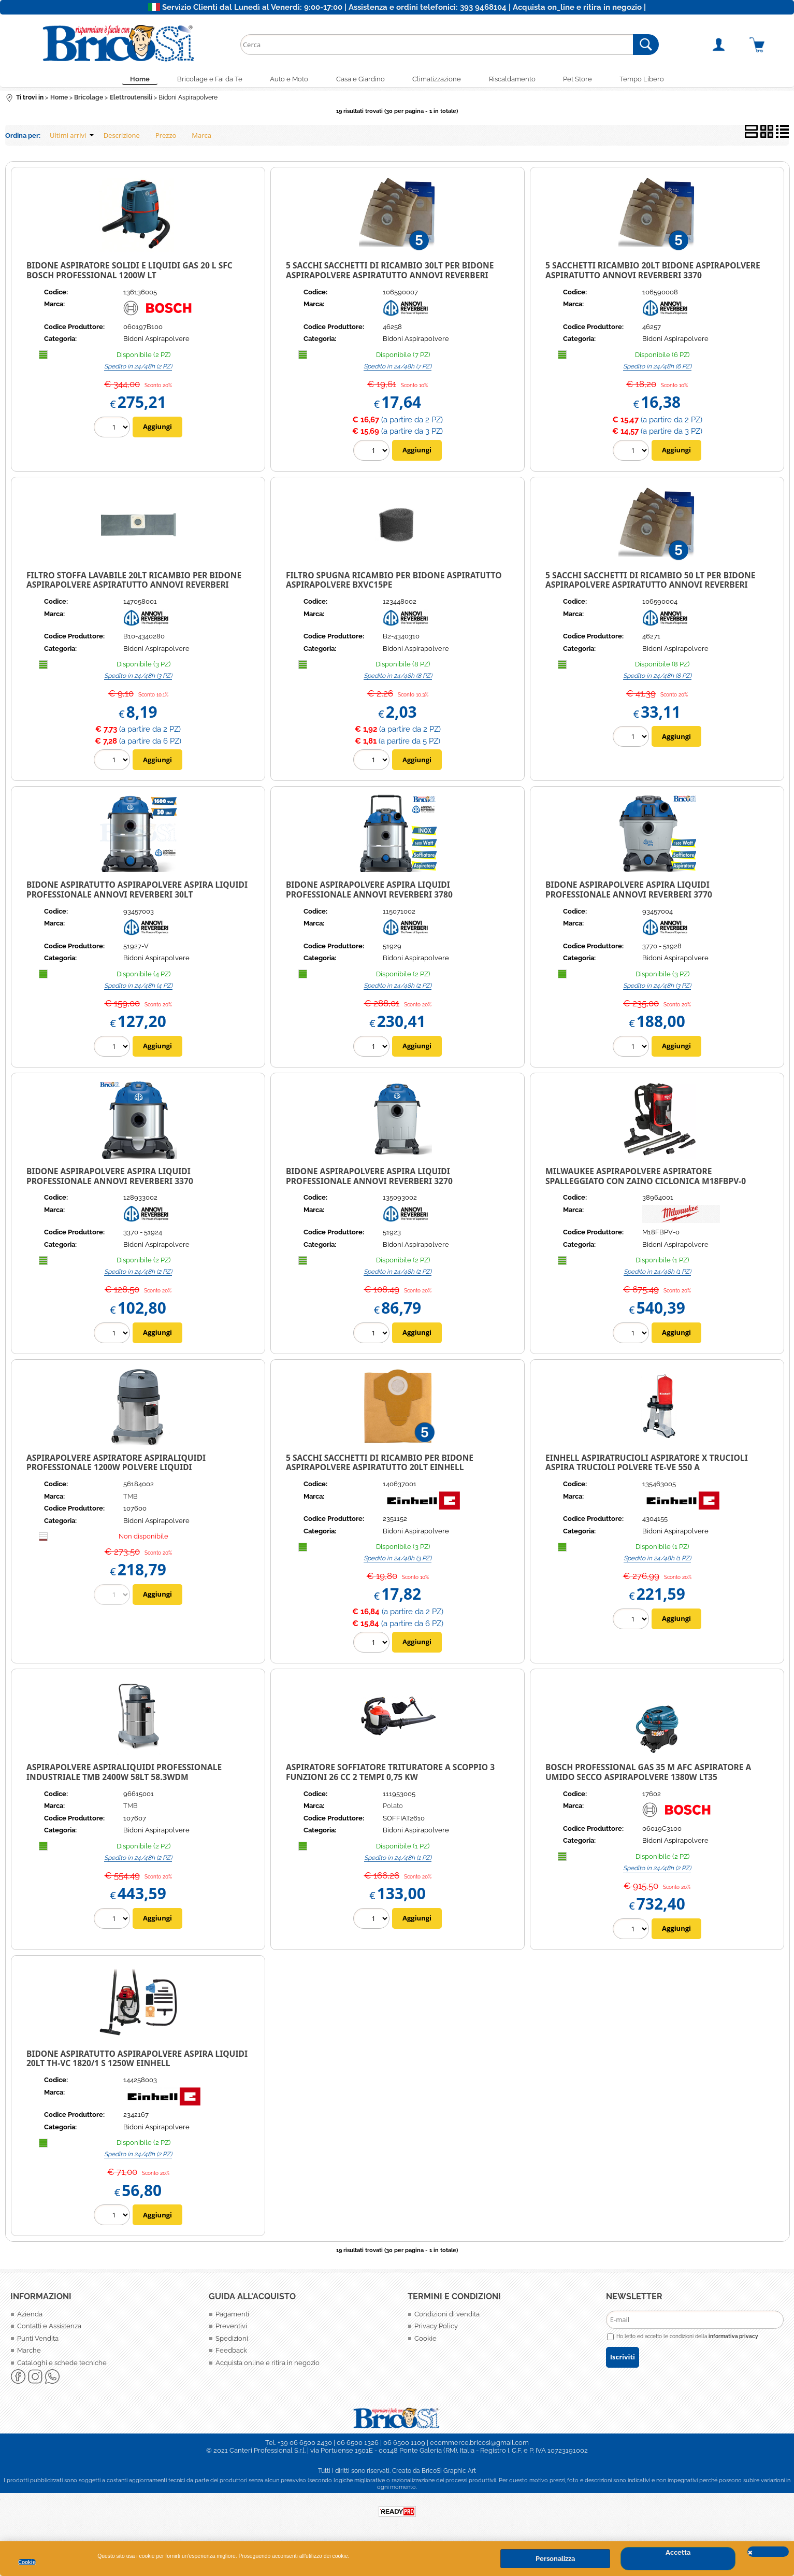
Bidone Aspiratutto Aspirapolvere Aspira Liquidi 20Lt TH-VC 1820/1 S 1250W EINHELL (137, 2060)
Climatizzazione (438, 80)
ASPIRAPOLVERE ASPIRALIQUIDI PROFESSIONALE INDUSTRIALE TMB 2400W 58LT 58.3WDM (124, 1774)
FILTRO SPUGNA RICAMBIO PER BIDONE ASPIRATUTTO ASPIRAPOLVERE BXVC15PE (394, 582)
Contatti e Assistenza (49, 2328)
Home (128, 80)
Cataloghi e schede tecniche (62, 2365)
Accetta (678, 2552)
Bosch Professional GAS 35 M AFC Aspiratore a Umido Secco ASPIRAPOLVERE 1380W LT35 (648, 1774)
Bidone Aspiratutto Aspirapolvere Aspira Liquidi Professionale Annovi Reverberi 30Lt (137, 892)
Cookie (27, 2562)
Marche (29, 2353)
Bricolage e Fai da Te (201, 80)
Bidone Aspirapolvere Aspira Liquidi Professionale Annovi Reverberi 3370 (109, 1178)
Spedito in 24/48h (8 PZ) (398, 678)
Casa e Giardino (359, 80)
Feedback (231, 2353)
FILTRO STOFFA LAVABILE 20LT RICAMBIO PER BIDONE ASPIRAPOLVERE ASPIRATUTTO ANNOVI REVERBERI (133, 582)
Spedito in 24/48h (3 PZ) (138, 678)
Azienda (29, 2316)
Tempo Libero (654, 80)
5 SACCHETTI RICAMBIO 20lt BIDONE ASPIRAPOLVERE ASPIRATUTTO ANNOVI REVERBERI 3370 (652, 272)
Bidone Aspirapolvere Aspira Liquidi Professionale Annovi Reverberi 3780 (369, 892)
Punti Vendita (38, 2340)
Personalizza (555, 2559)
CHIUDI (768, 2551)
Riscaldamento (517, 80)
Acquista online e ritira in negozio (267, 2365)
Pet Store (586, 80)
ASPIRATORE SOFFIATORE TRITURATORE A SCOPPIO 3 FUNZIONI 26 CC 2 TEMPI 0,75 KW (390, 1774)
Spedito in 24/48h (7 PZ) (397, 368)
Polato (393, 1808)
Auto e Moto (284, 80)
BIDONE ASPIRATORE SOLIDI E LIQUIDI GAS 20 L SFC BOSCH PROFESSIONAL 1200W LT (129, 272)
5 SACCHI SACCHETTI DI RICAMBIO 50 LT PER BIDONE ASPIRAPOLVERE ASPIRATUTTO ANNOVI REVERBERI (650, 582)
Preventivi (231, 2328)
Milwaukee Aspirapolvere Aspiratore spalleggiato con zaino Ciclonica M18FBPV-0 (645, 1178)
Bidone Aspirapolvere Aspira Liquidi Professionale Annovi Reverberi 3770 (628, 892)
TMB (130, 1498)
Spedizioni (231, 2340)
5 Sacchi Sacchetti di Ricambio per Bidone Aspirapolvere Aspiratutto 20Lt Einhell (379, 1464)
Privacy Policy (436, 2328)
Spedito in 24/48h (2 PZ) (138, 368)
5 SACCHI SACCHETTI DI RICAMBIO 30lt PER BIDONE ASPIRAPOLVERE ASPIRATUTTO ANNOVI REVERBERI (390, 272)
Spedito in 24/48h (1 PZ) (657, 1274)
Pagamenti (232, 2316)
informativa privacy (733, 2339)
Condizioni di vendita (447, 2316)
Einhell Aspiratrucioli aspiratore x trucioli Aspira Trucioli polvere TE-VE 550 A (646, 1464)
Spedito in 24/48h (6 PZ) (657, 368)
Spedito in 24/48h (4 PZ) (138, 987)
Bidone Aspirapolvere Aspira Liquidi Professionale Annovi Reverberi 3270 (369, 1178)
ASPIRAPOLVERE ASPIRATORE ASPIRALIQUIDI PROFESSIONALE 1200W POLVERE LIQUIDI (116, 1464)
